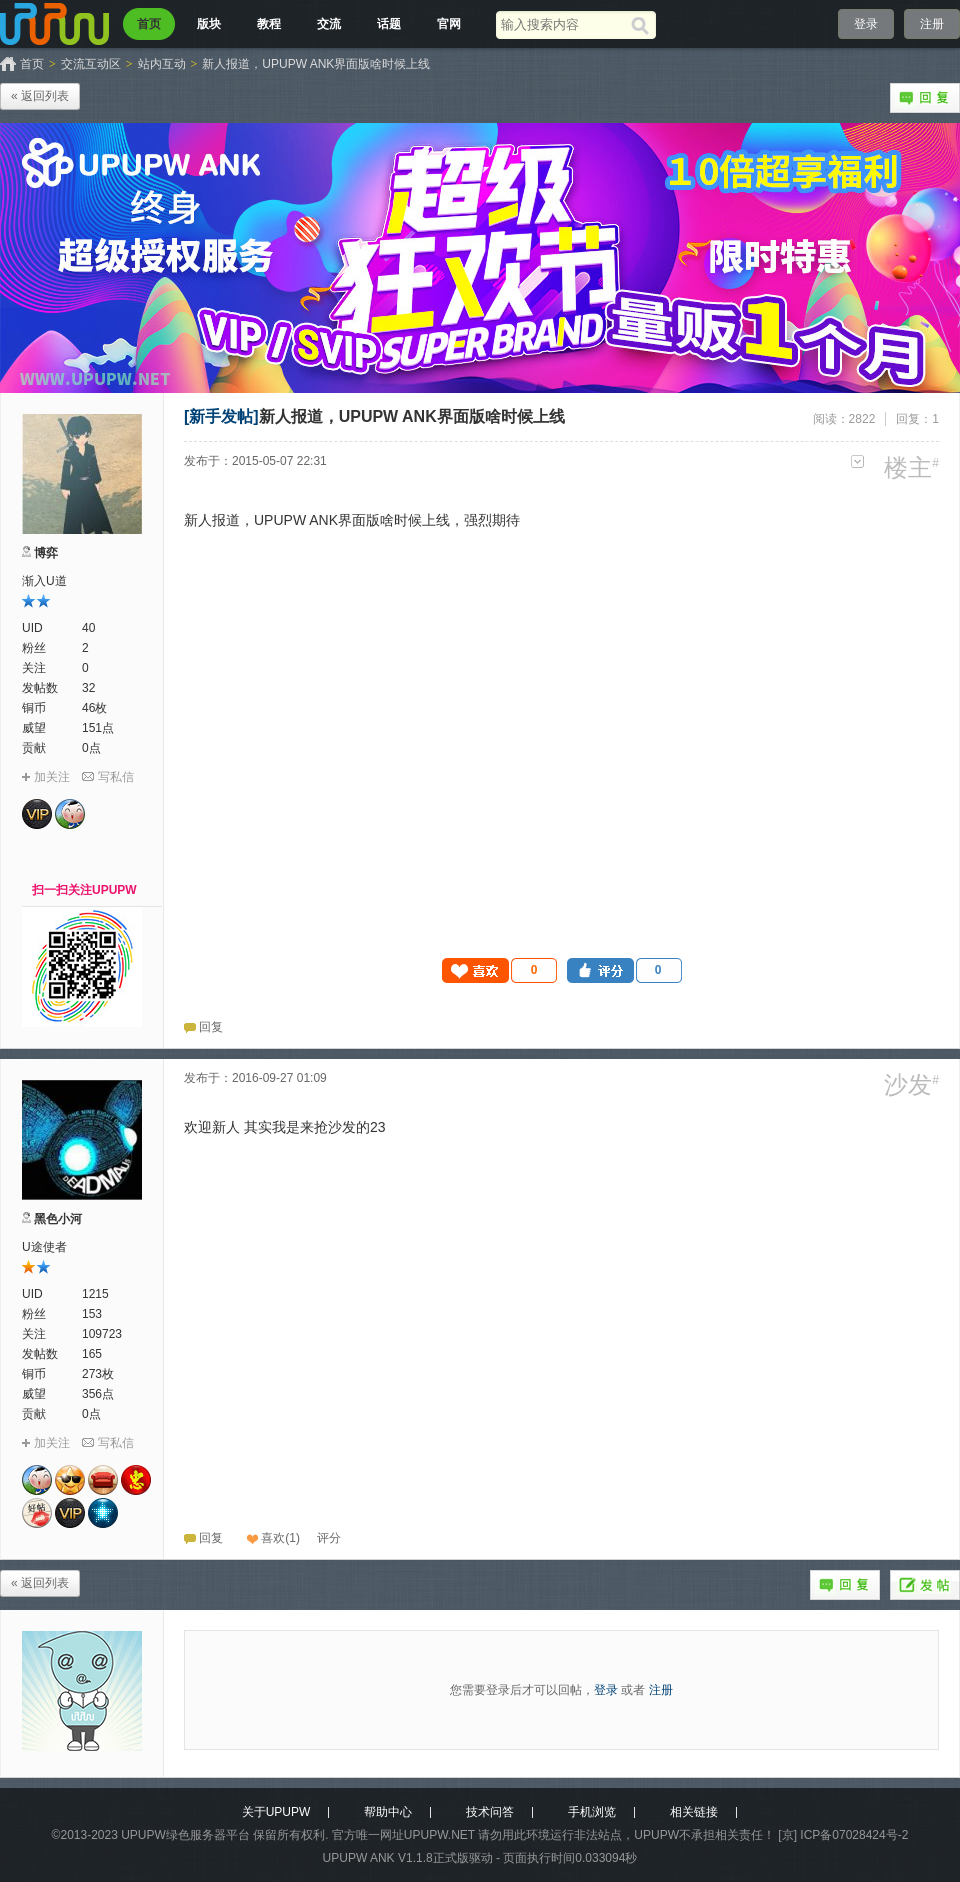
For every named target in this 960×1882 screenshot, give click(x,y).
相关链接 (694, 1812)
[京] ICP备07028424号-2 (843, 1835)
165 (92, 1354)
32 (88, 688)
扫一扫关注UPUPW (84, 890)
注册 (932, 24)
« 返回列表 (40, 96)
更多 (857, 461)
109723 (102, 1334)
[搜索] (643, 25)
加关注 (52, 777)
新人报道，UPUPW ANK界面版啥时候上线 (316, 64)
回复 (925, 98)
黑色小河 (58, 1219)
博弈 (46, 553)
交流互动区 (91, 64)
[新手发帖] (221, 416)
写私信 (116, 777)
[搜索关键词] (563, 24)
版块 (209, 24)
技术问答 (490, 1812)
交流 (329, 24)
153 (92, 1314)
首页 (149, 24)
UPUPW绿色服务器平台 (185, 1835)
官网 (449, 24)
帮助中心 (388, 1812)
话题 (389, 24)
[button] (500, 970)
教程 (269, 24)
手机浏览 (592, 1812)
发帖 (925, 1585)
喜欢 (273, 1538)
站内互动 (162, 64)
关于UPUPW (276, 1812)
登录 (866, 24)
